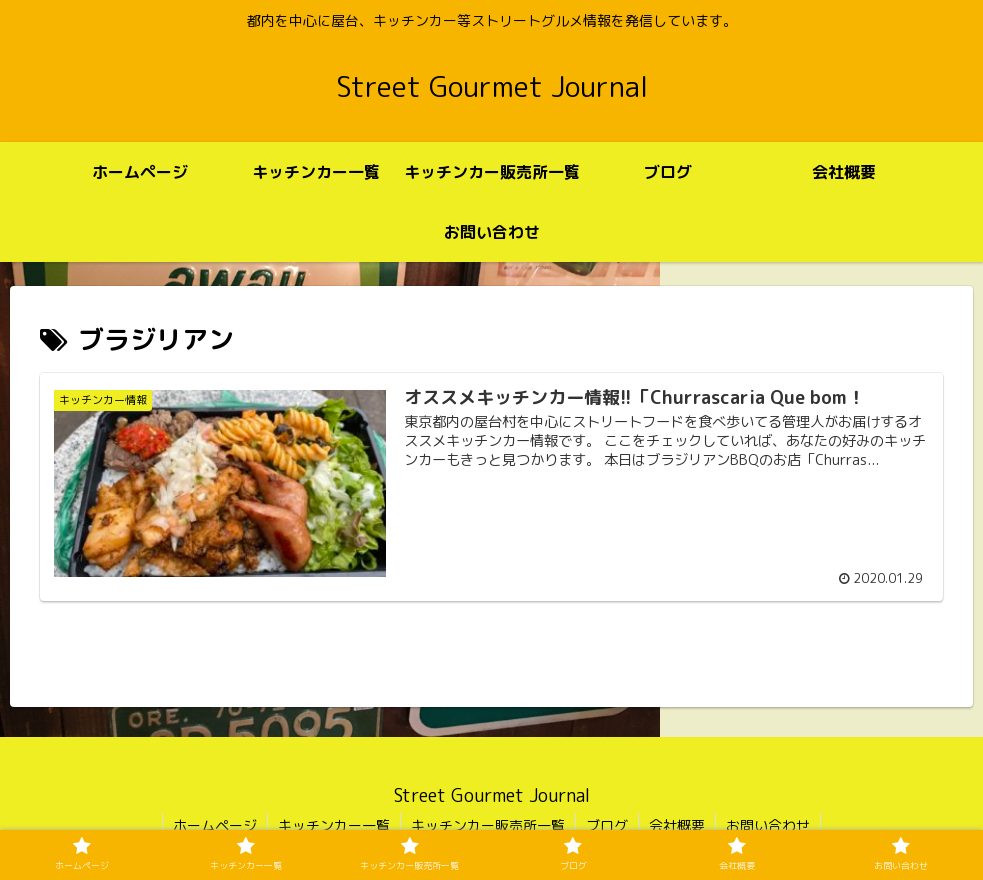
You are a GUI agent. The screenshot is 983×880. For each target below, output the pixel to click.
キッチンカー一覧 (334, 825)
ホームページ (215, 825)
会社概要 (677, 825)
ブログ (607, 825)
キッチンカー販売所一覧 (488, 825)
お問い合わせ (768, 825)
